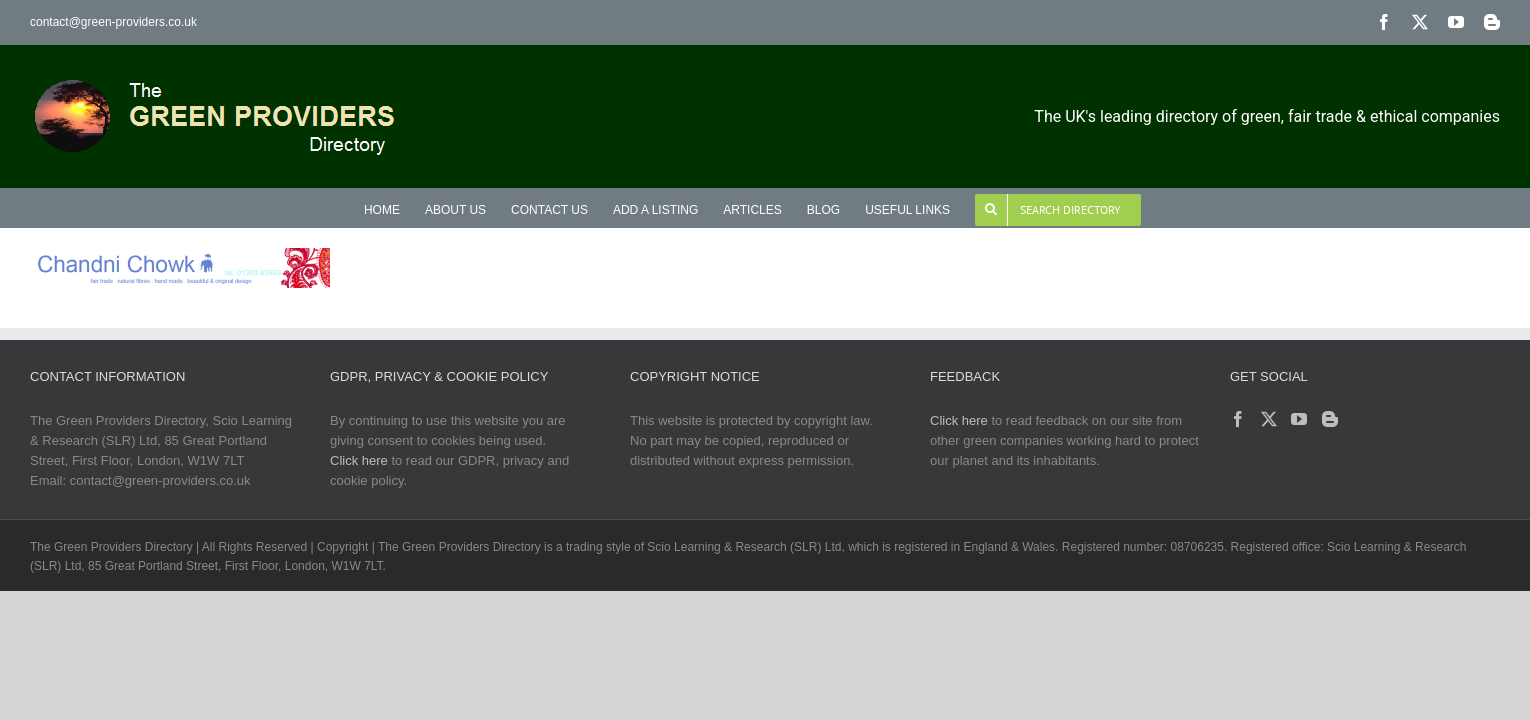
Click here (359, 460)
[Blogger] (1330, 419)
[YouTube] (1299, 419)
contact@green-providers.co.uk (113, 22)
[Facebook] (1238, 419)
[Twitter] (1269, 419)
